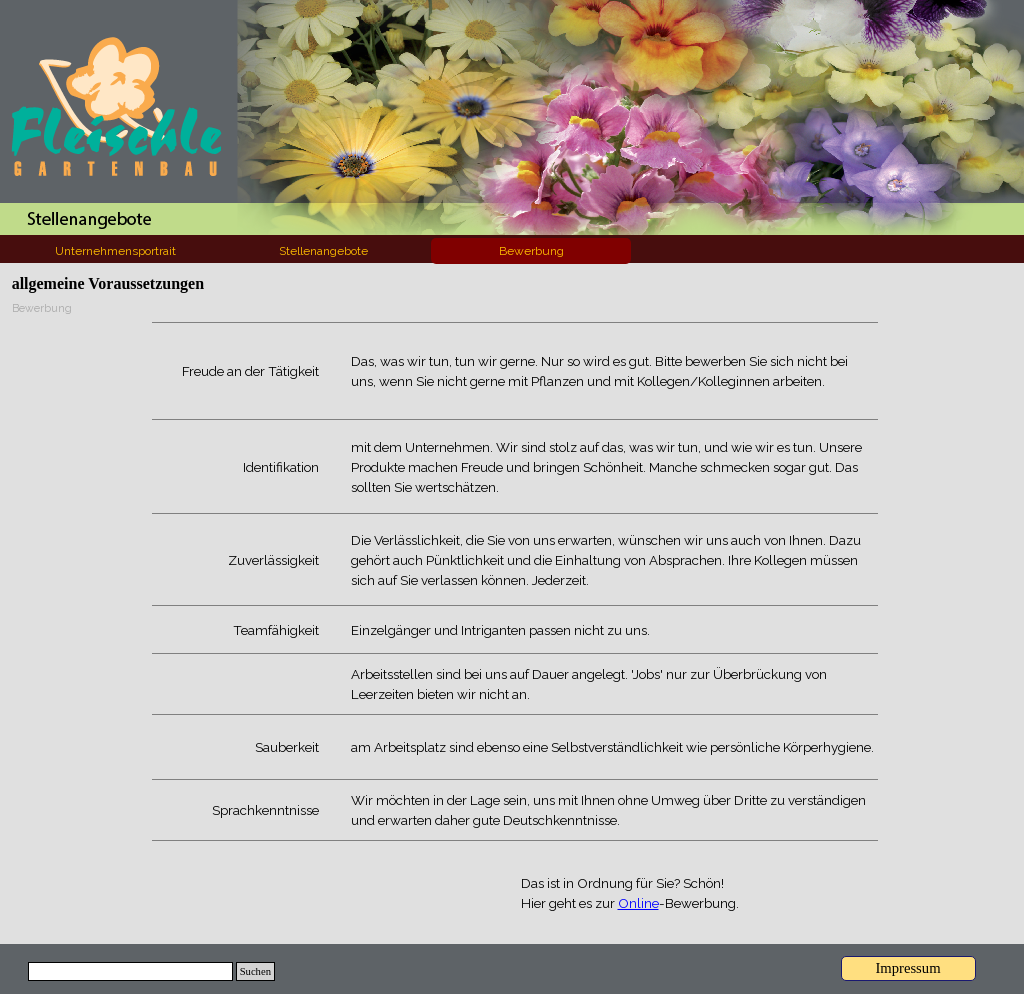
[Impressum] (908, 968)
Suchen (255, 971)
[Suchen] (130, 971)
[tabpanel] (515, 581)
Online (638, 903)
